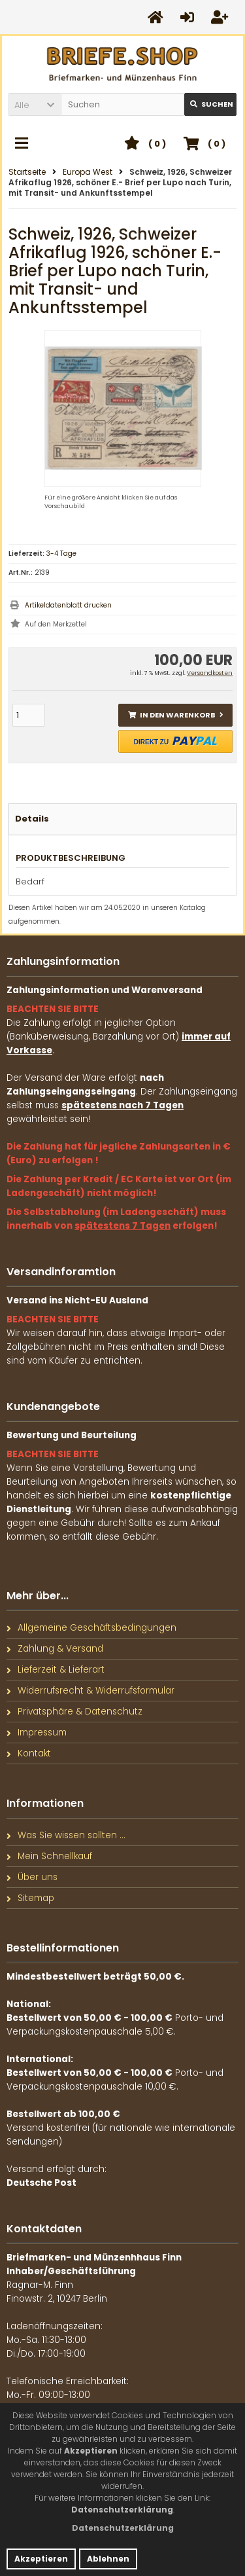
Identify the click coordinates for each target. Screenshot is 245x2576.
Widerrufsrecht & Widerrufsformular (90, 1690)
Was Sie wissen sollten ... (66, 1835)
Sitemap (30, 1898)
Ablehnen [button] (108, 2558)
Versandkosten (210, 673)
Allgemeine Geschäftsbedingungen (91, 1628)
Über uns (32, 1877)
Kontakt (29, 1753)
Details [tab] (32, 818)
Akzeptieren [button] (41, 2558)
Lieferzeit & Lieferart (56, 1669)
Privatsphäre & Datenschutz (74, 1711)
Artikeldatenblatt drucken (68, 605)
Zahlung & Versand (55, 1648)
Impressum (37, 1732)
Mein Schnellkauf (49, 1856)
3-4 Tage (61, 553)
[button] (34, 104)
